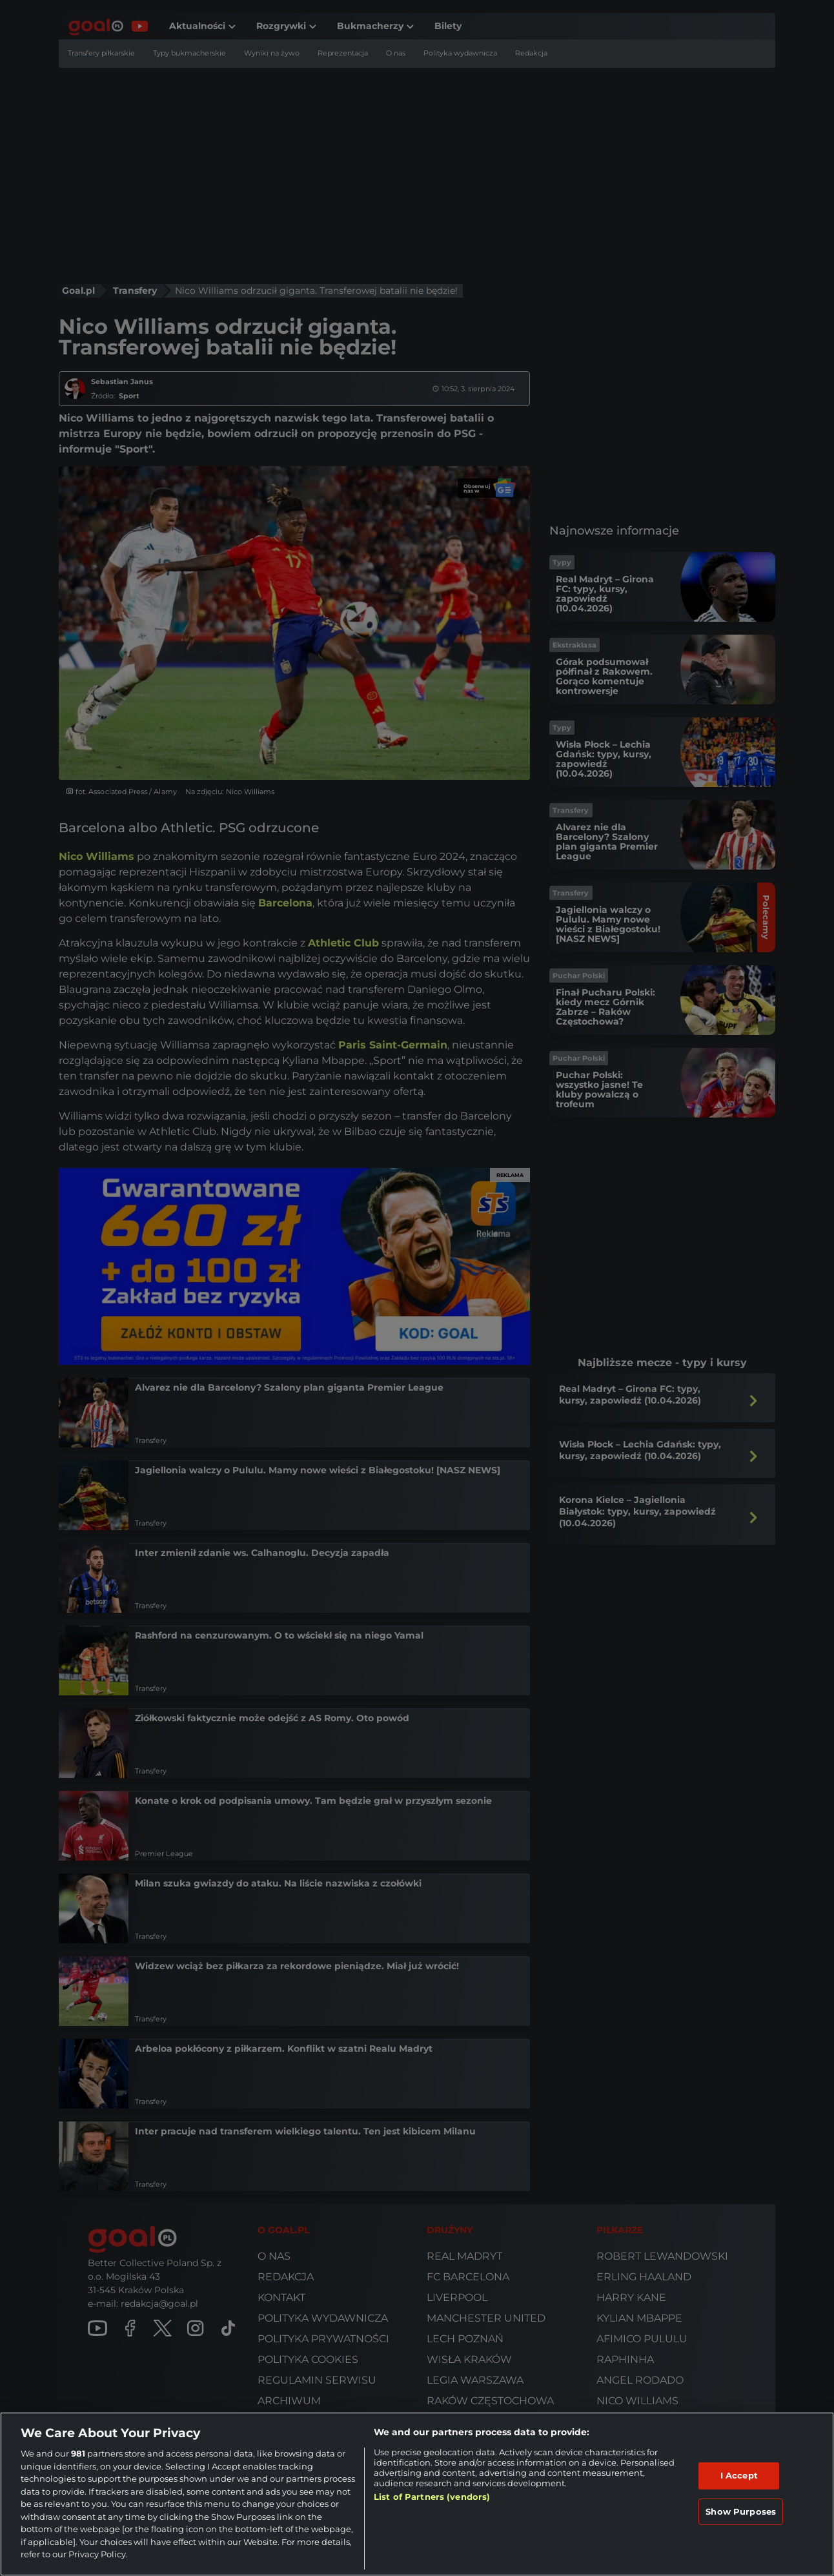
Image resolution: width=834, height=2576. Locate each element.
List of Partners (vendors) (432, 2496)
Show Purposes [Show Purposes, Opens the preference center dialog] (741, 2511)
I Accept (739, 2475)
